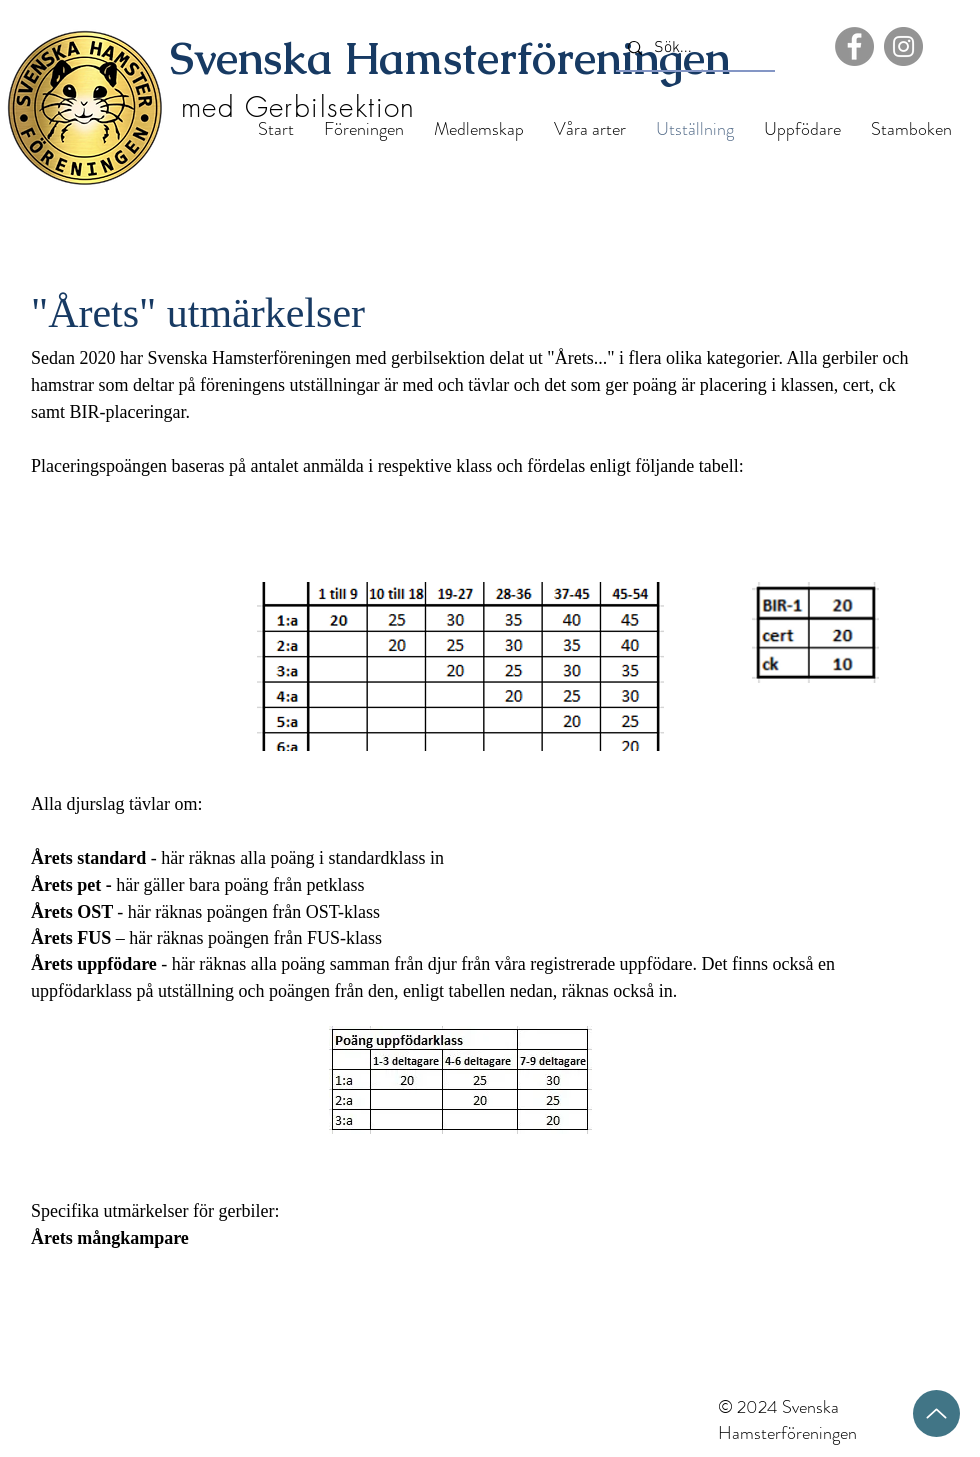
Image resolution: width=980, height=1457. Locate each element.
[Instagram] (903, 46)
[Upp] (936, 1413)
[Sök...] (693, 48)
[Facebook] (854, 46)
